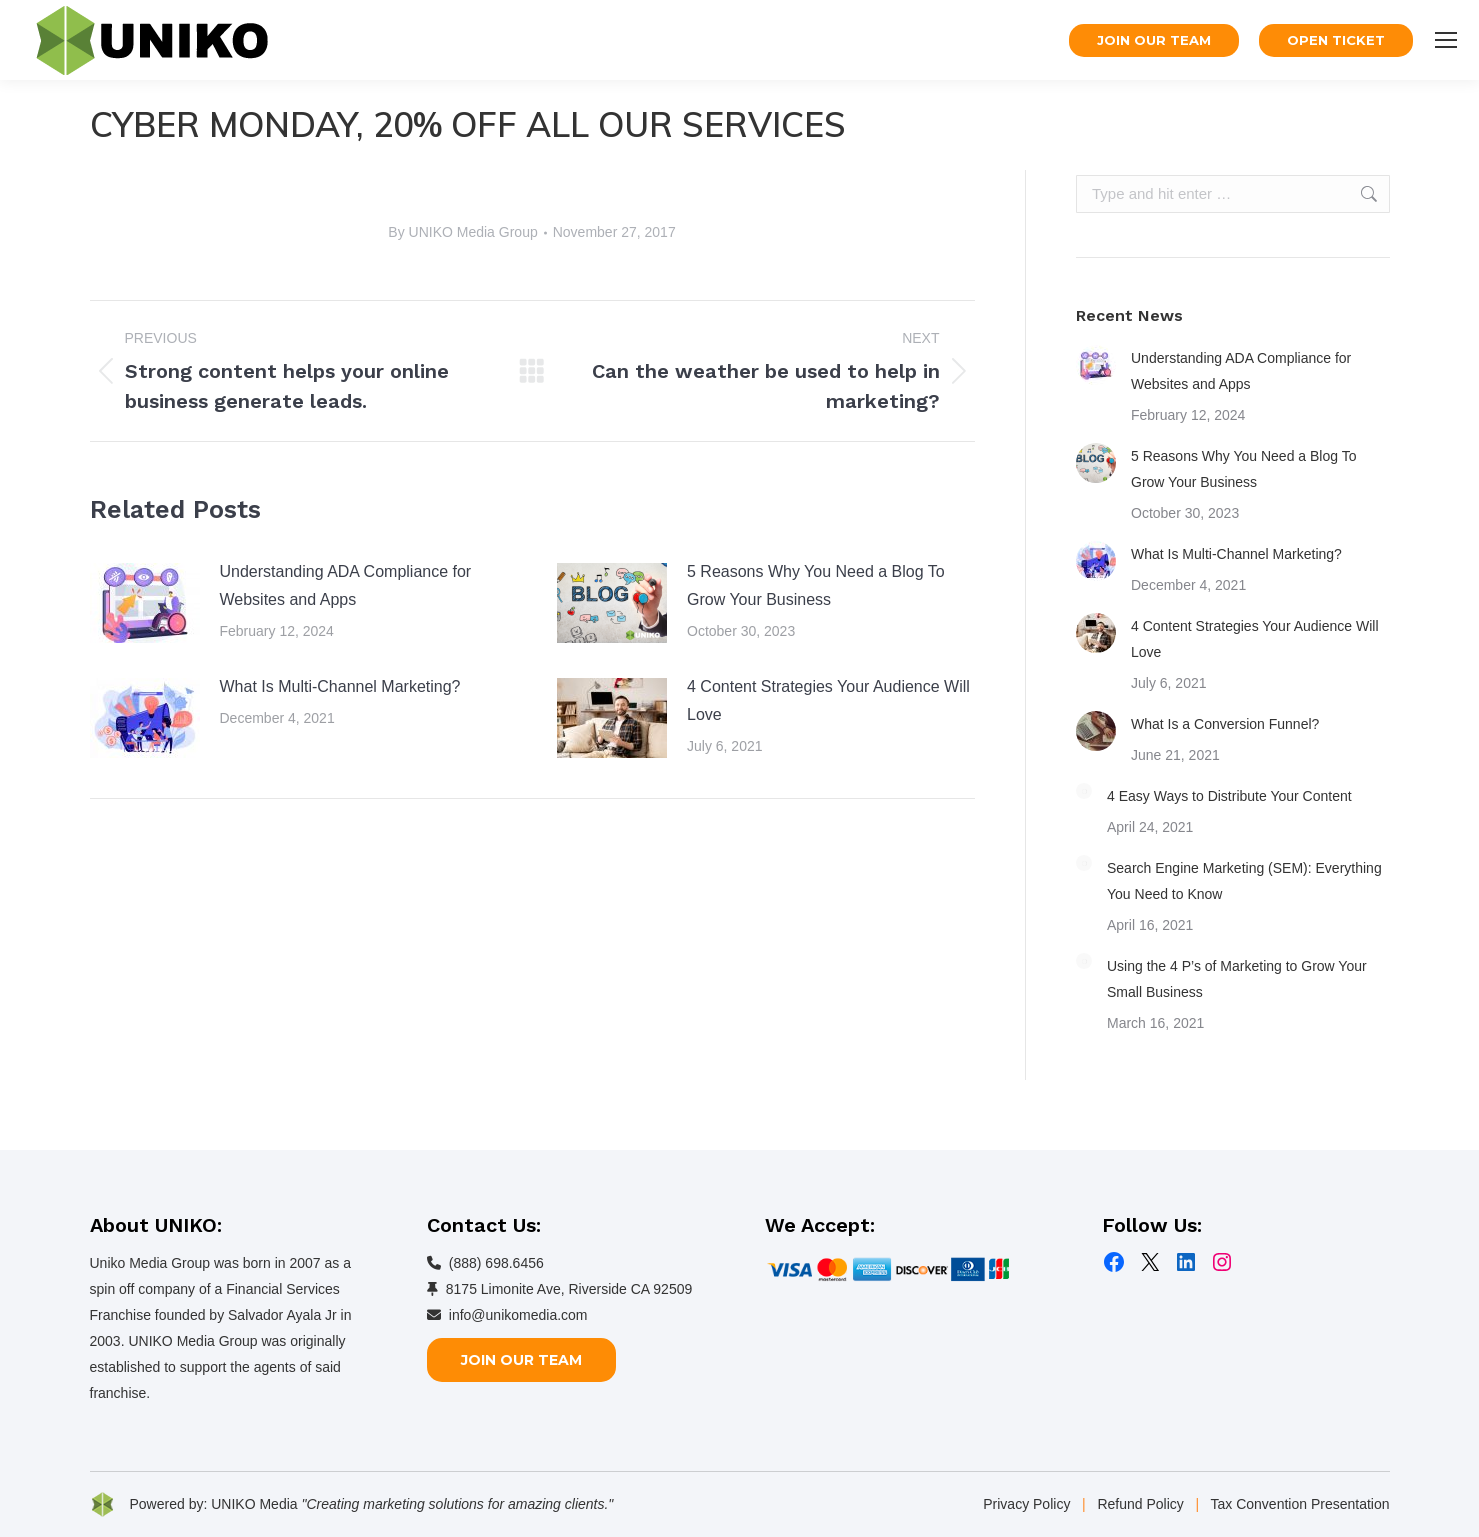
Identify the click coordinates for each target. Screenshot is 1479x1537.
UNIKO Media (254, 1504)
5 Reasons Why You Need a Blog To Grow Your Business (816, 585)
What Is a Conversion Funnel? (1225, 724)
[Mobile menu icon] (1446, 40)
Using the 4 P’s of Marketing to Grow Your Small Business (1237, 979)
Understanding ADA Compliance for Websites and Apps (346, 585)
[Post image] (145, 603)
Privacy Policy (1026, 1504)
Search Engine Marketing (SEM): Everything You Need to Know (1244, 881)
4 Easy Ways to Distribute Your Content (1229, 796)
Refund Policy (1140, 1504)
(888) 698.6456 (496, 1263)
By (462, 232)
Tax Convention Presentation (1300, 1504)
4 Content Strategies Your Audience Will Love (828, 700)
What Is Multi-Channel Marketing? (340, 686)
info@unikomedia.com (518, 1315)
